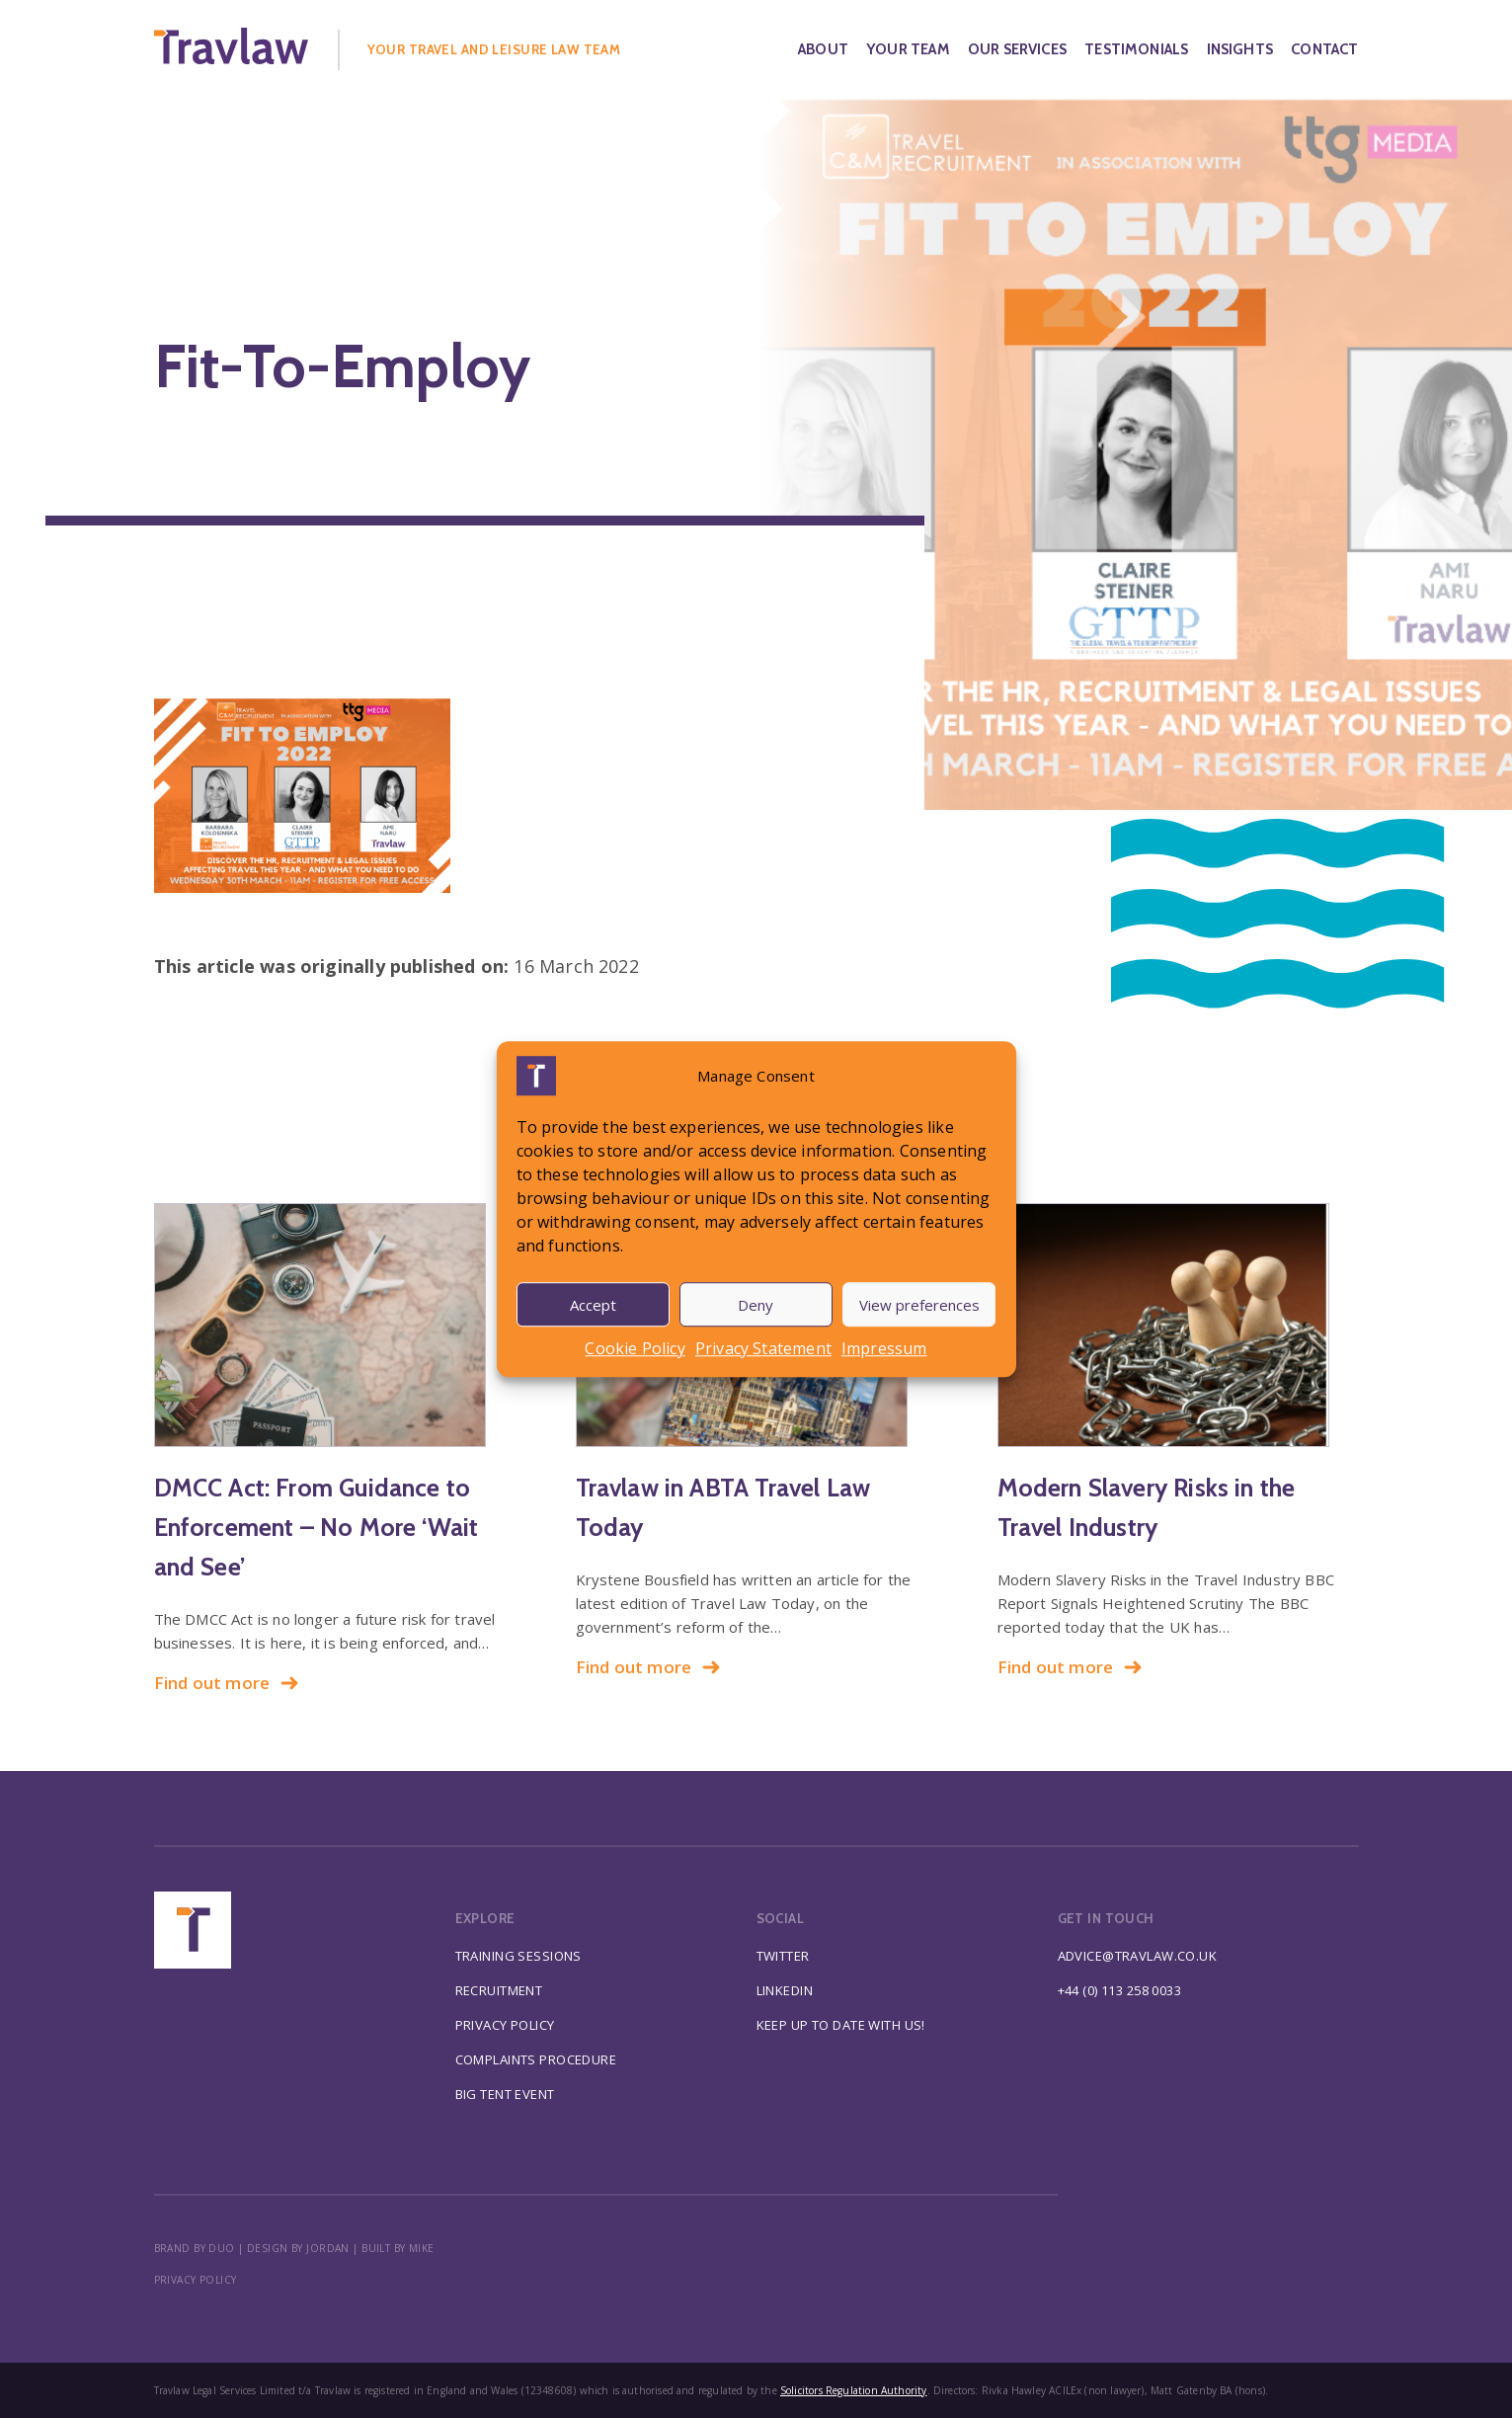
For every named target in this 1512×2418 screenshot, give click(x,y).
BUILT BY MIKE (398, 2248)
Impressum (884, 1348)
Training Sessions (518, 1956)
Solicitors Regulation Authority (853, 2390)
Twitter (783, 1956)
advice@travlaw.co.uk (1138, 1956)
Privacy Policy (505, 2025)
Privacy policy (195, 2280)
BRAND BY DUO (194, 2248)
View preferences (919, 1305)
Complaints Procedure (536, 2059)
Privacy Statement (763, 1348)
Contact (1324, 49)
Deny (755, 1305)
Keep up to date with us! (840, 2025)
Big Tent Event (505, 2094)
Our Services (1017, 49)
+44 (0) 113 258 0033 (1120, 1990)
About (823, 49)
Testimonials (1136, 49)
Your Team (908, 49)
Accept (593, 1305)
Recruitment (499, 1990)
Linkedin (784, 1990)
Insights (1240, 49)
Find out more (227, 1682)
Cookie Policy (634, 1348)
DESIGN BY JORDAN (298, 2248)
